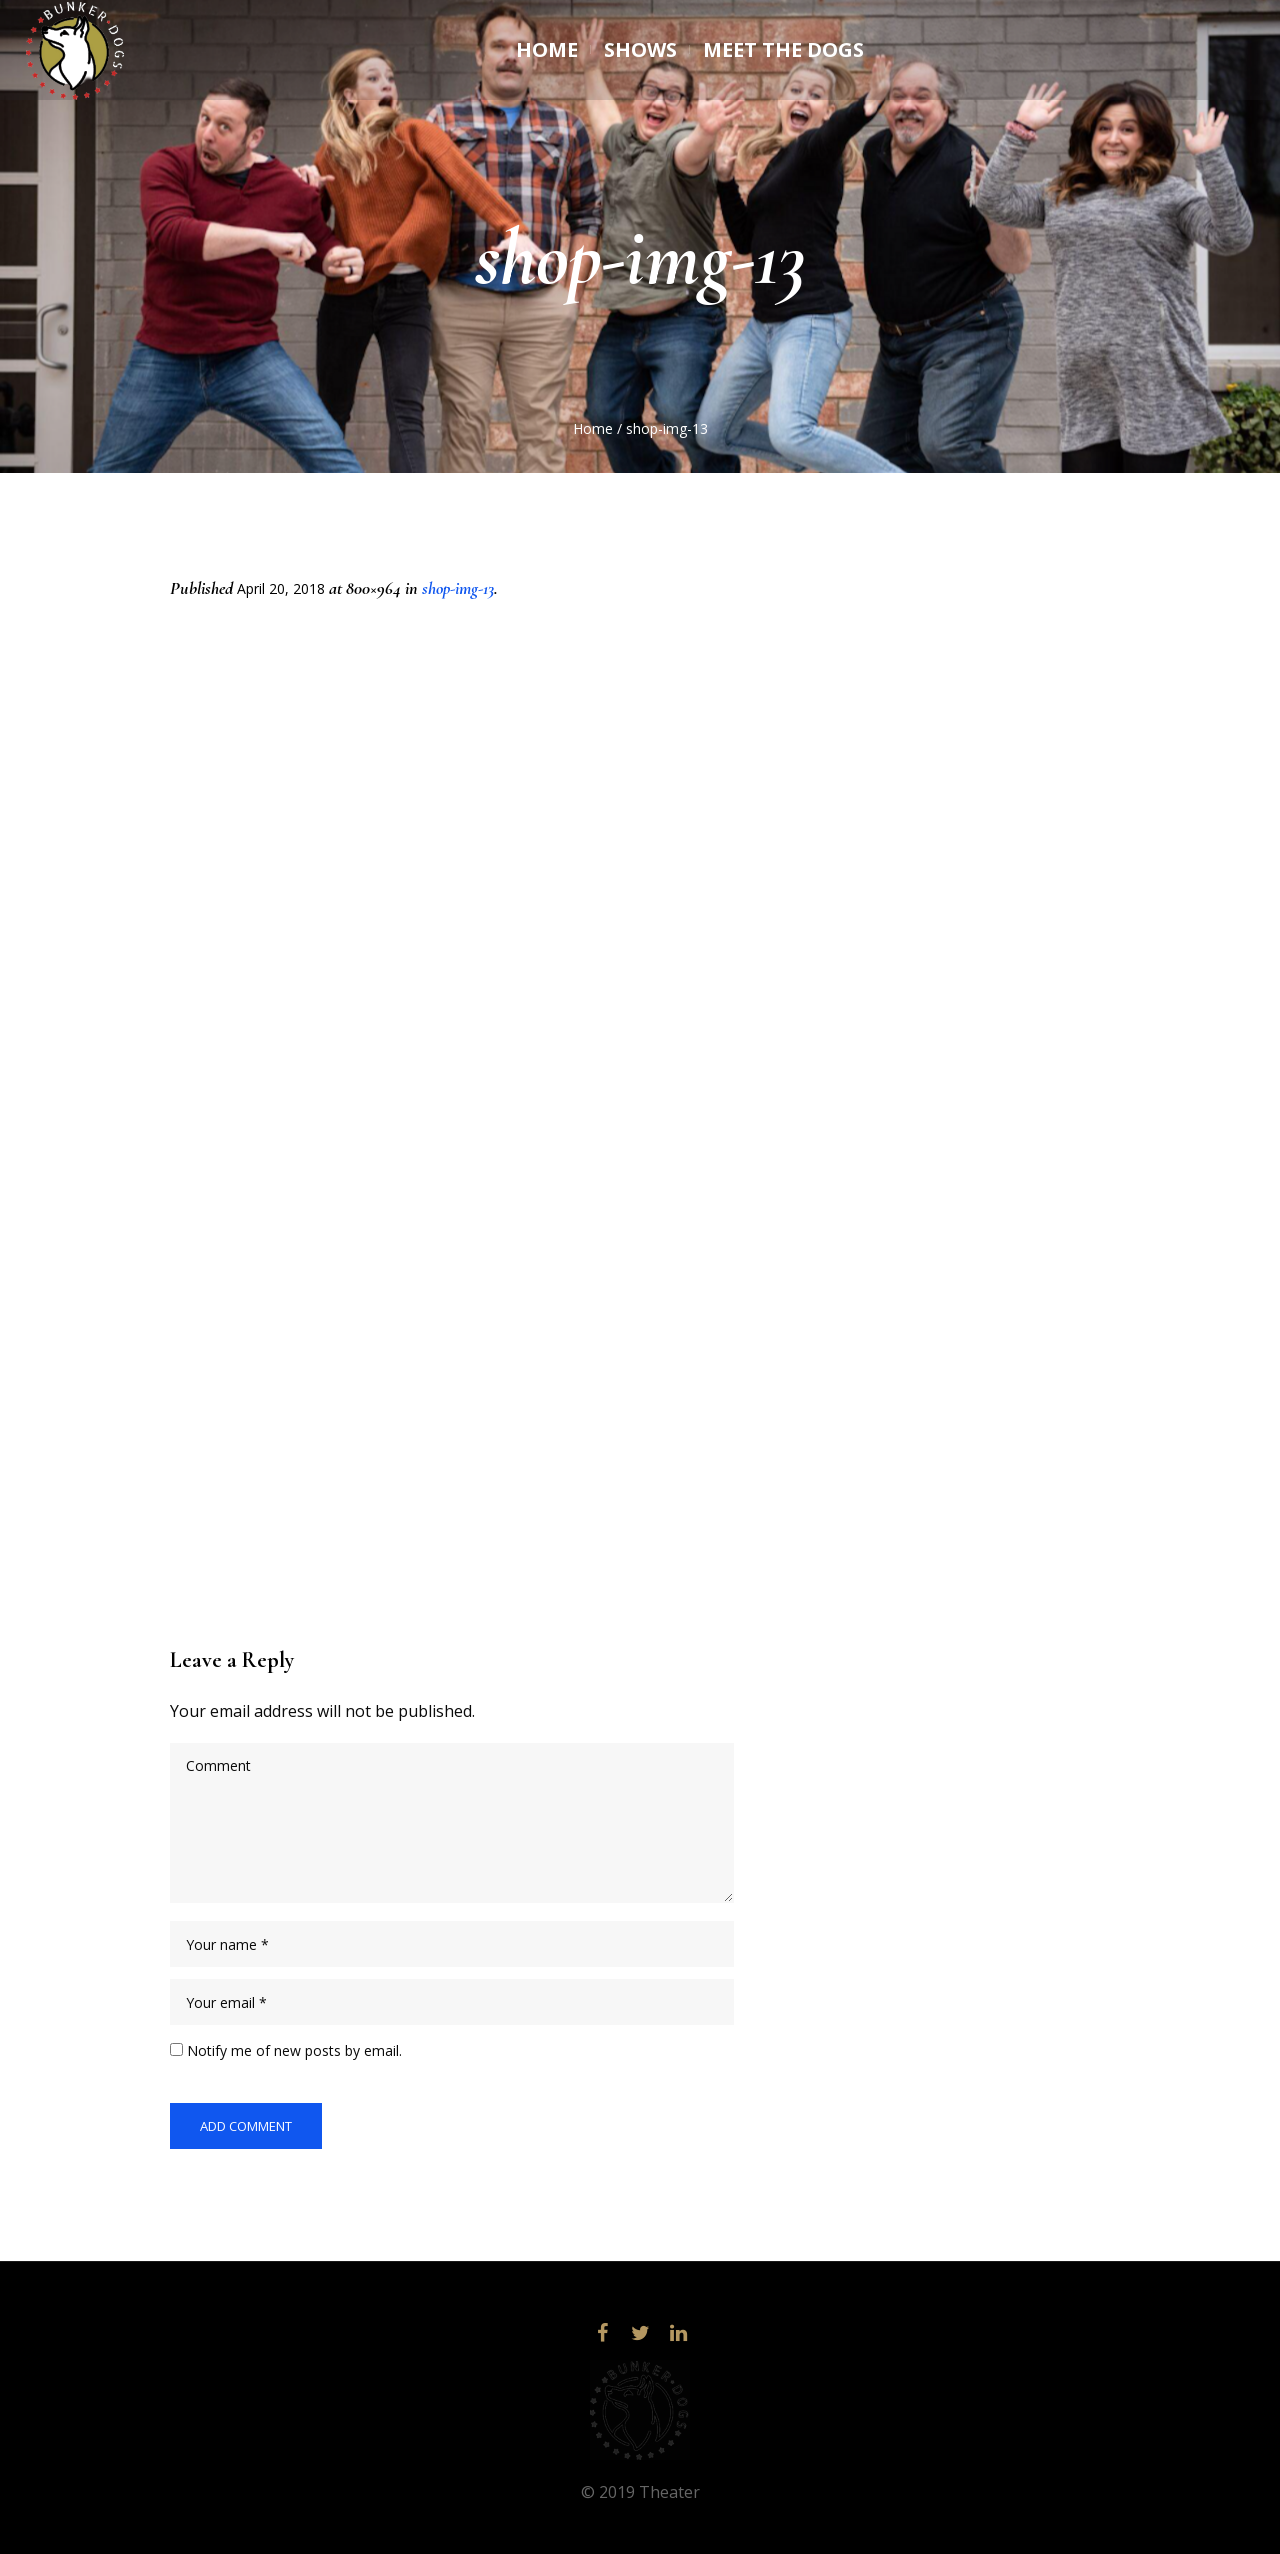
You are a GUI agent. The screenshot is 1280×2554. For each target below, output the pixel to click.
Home (593, 428)
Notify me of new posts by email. (294, 2050)
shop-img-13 (458, 588)
